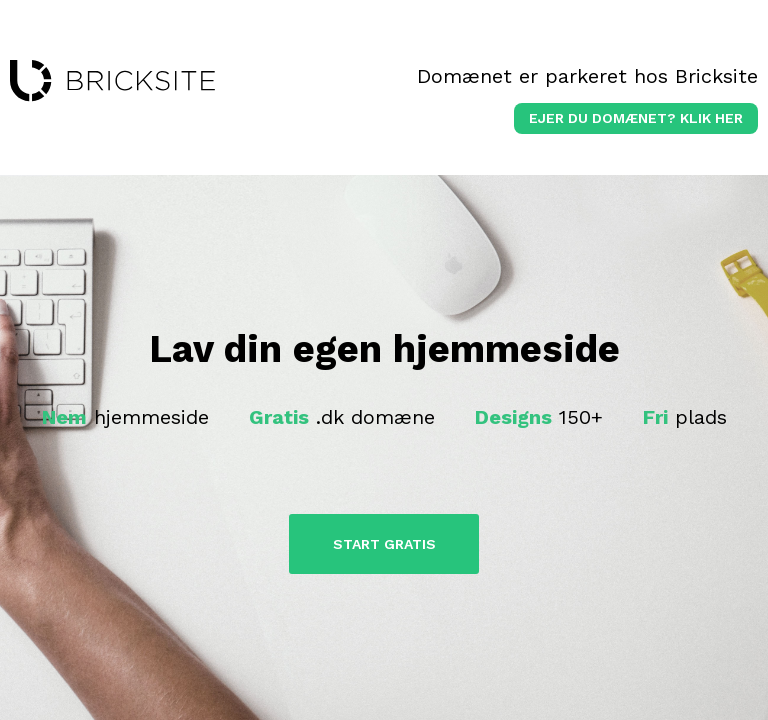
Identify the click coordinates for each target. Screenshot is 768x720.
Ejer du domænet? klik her (636, 118)
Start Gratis (384, 544)
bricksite (112, 81)
